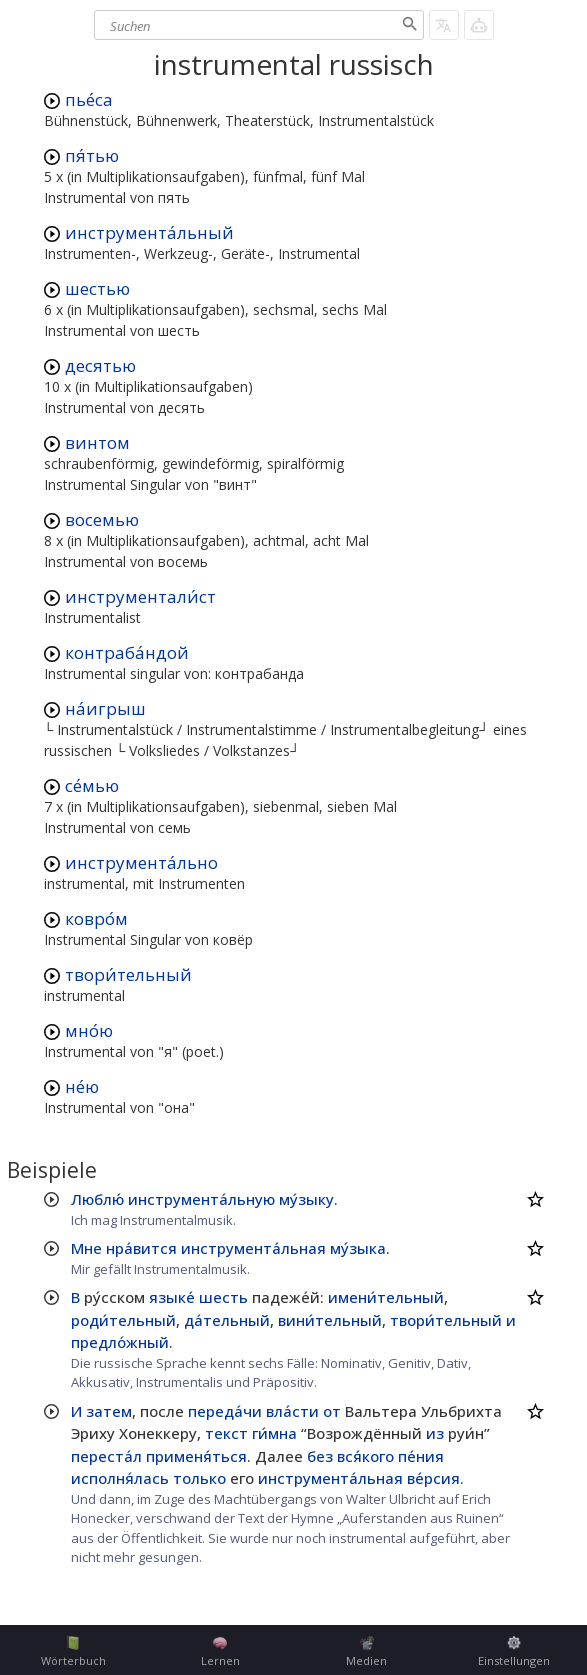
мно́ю (89, 1030)
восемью (102, 519)
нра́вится (141, 1248)
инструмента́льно (141, 862)
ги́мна (274, 1433)
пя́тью (92, 155)
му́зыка (358, 1248)
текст (226, 1433)
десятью (100, 365)
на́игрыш (105, 708)
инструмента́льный (149, 232)
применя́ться (196, 1456)
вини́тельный (330, 1320)
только (199, 1478)
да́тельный (227, 1320)
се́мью (92, 785)
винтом (97, 442)
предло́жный (120, 1342)
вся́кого (365, 1456)
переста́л (106, 1456)
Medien (366, 1652)
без (320, 1456)
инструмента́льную (201, 1199)
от (332, 1411)
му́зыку (306, 1199)
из (435, 1433)
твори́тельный (128, 974)
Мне (86, 1248)
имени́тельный (386, 1297)
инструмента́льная (253, 1248)
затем (109, 1411)
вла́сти (292, 1411)
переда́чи (225, 1411)
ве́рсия (433, 1478)
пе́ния (421, 1456)
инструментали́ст (140, 596)
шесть (223, 1297)
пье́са (89, 99)
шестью (97, 288)
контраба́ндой (127, 652)
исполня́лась (120, 1478)
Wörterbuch (73, 1652)
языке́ (172, 1297)
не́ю (82, 1086)
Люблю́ (97, 1199)
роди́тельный (123, 1320)
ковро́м (96, 918)
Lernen (220, 1652)
